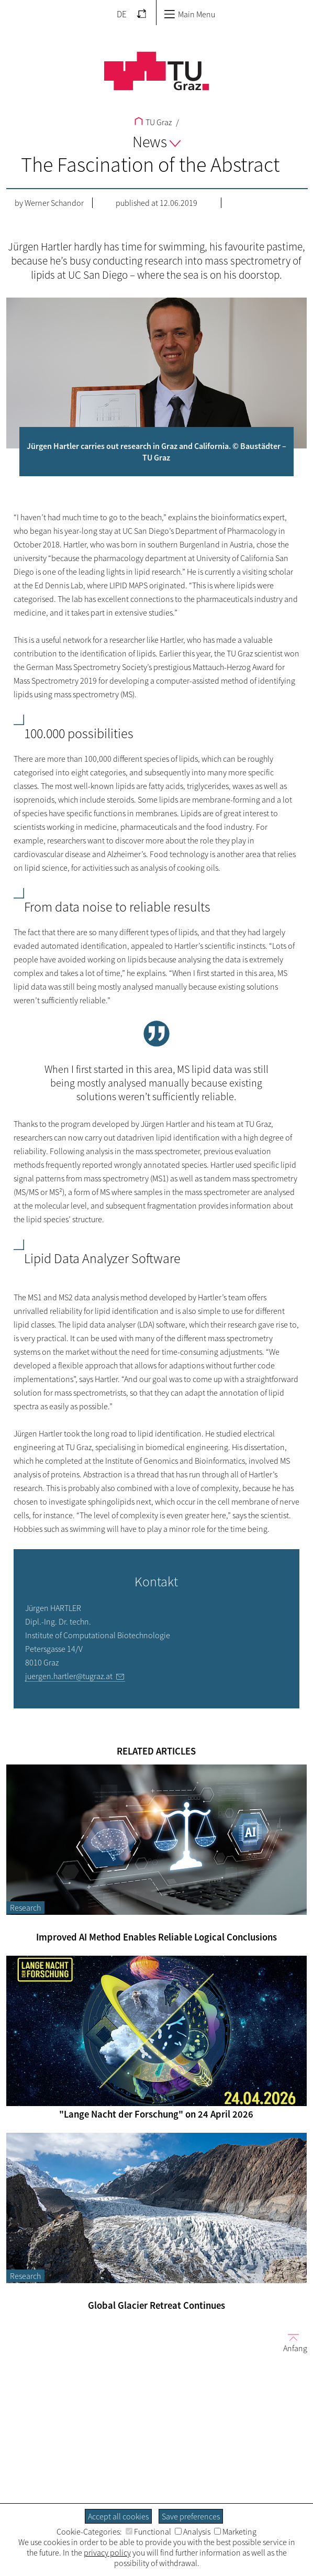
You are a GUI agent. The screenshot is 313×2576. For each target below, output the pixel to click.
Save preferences (191, 2516)
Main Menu (189, 14)
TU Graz (153, 122)
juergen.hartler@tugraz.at (69, 1676)
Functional (148, 2531)
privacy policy (107, 2552)
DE (122, 14)
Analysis (192, 2531)
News (156, 141)
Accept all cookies (118, 2516)
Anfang (291, 2342)
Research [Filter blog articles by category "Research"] (25, 1907)
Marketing (235, 2531)
